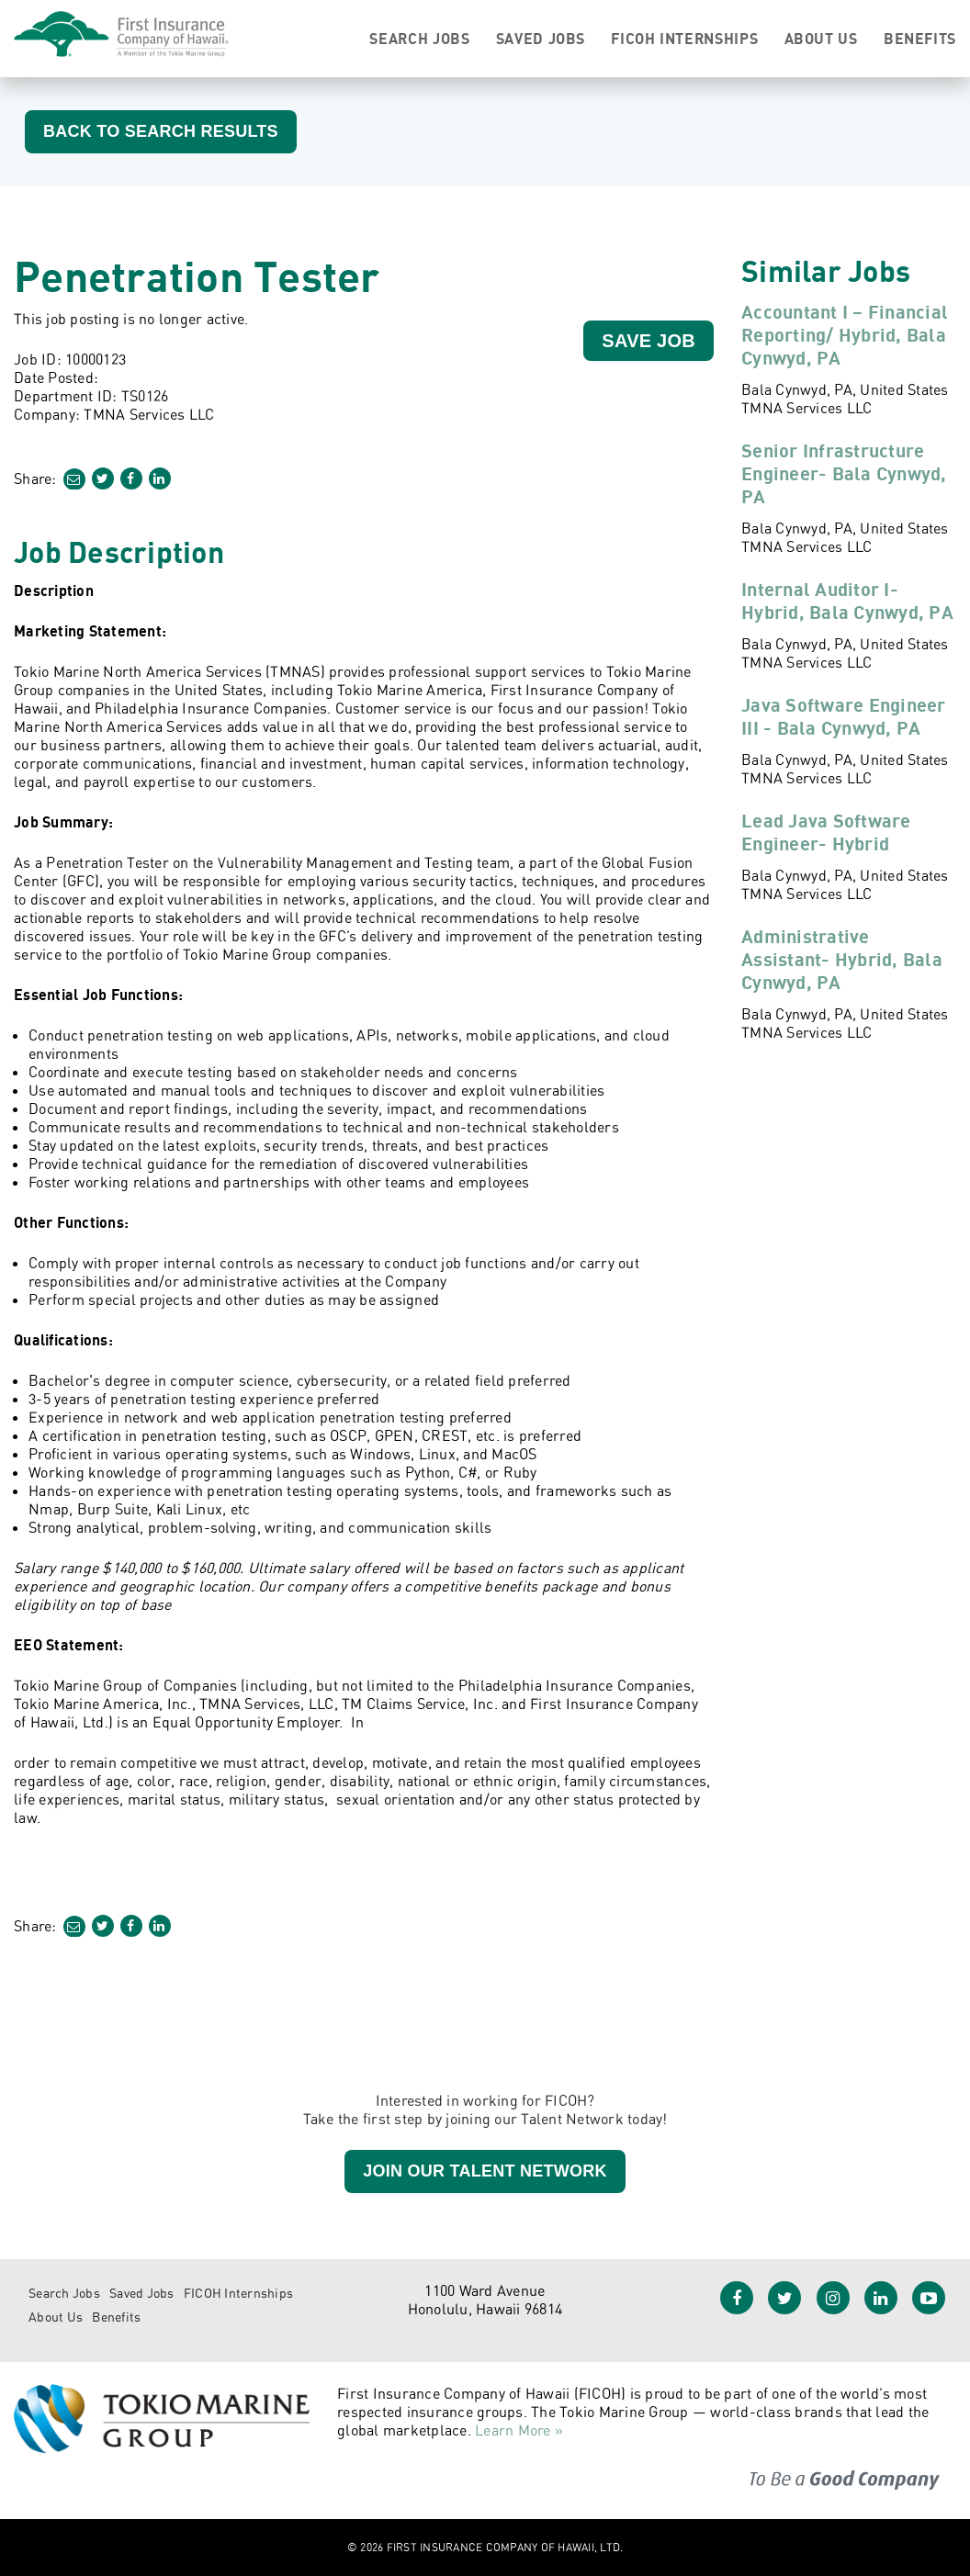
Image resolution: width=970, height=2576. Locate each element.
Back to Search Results (160, 131)
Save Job (648, 341)
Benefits (920, 38)
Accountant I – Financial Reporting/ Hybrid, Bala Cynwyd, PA (844, 334)
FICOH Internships (684, 38)
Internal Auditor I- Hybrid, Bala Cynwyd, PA (847, 601)
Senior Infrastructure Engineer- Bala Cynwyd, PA (844, 473)
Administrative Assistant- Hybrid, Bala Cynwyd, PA (841, 959)
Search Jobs (419, 38)
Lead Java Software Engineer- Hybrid (826, 832)
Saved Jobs (540, 38)
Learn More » (519, 2430)
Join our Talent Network (484, 2171)
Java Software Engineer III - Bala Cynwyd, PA (843, 716)
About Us (821, 38)
